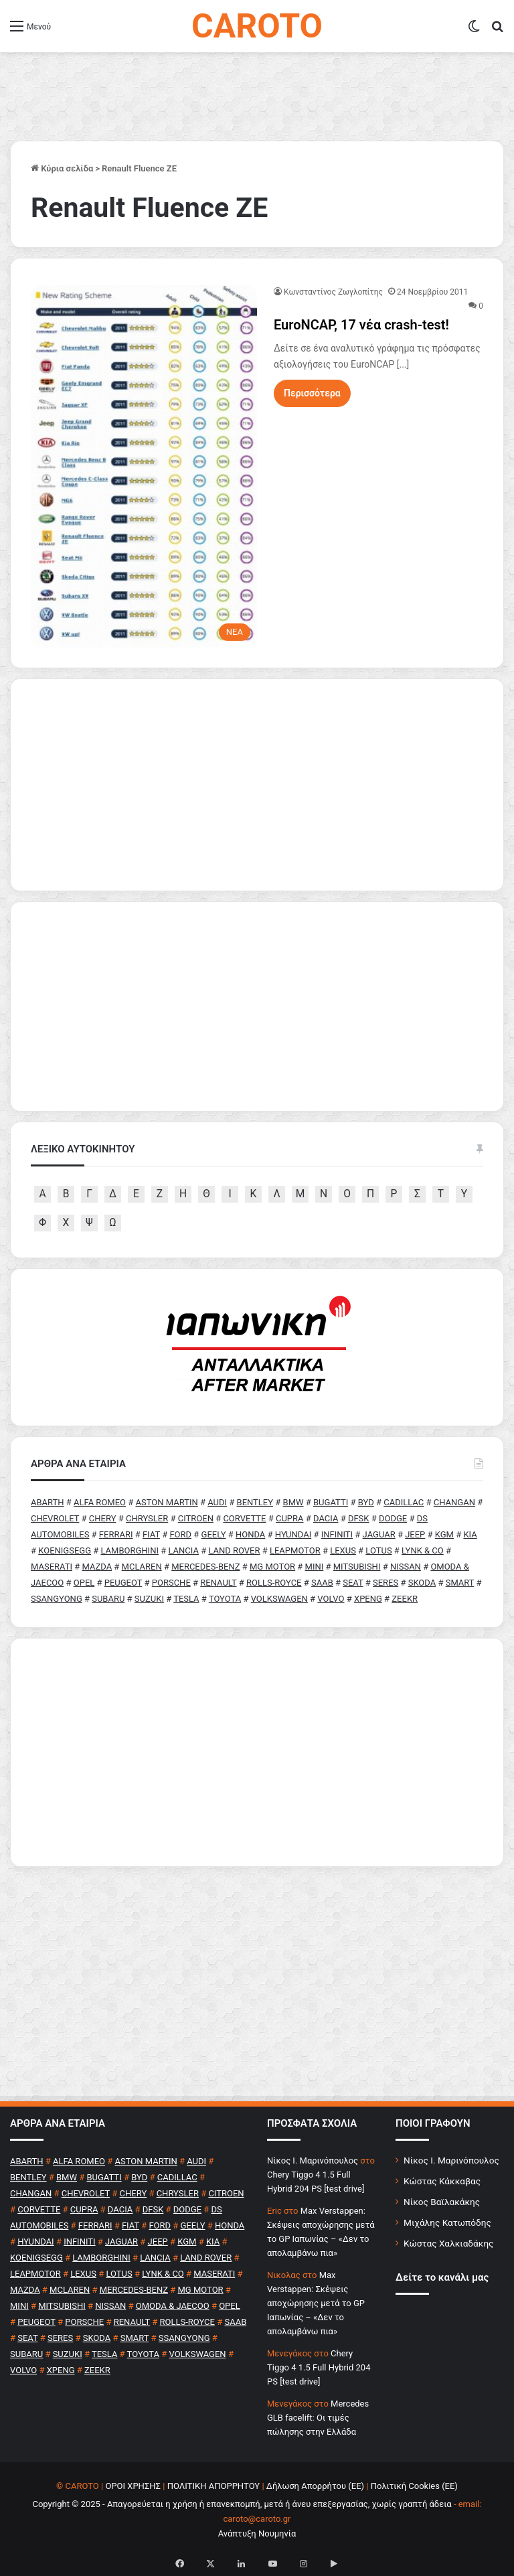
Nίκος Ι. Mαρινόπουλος (312, 2160)
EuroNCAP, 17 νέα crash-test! (361, 325)
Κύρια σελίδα (62, 168)
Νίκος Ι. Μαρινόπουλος (451, 2160)
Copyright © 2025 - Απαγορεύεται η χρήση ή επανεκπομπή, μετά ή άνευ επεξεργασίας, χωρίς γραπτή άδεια (241, 2504)
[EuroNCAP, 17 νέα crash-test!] (144, 466)
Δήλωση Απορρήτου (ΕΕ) (315, 2486)
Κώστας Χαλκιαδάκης (448, 2243)
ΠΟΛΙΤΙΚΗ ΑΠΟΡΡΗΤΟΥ (213, 2486)
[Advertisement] (257, 1752)
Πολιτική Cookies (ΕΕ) (414, 2486)
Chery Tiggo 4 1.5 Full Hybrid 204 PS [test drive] (318, 2367)
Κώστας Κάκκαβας (442, 2181)
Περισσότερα (312, 393)
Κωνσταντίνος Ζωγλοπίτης (333, 292)
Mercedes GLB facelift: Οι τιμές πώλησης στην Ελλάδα (318, 2418)
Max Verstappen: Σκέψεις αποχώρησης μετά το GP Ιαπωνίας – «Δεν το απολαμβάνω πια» (316, 2303)
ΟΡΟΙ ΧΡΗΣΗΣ (133, 2486)
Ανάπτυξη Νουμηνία (257, 2533)
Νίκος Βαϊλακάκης (442, 2201)
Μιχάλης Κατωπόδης (447, 2222)
